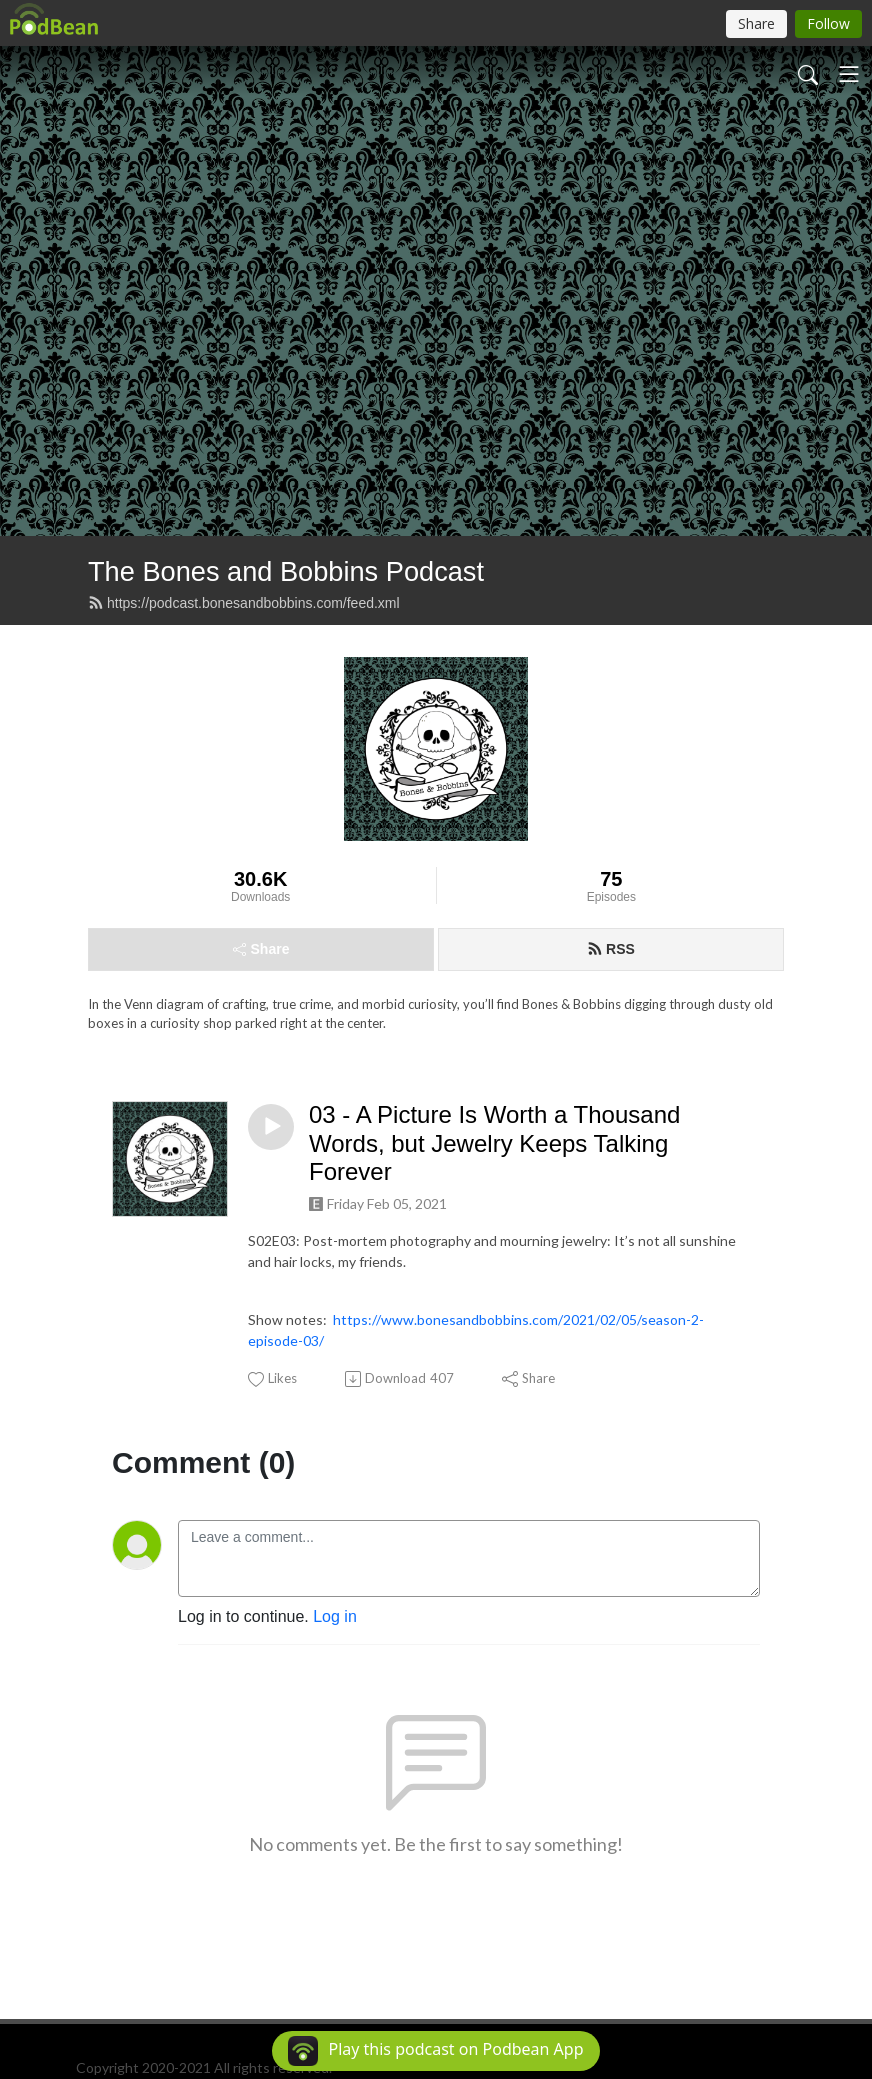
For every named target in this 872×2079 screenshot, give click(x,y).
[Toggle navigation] (849, 74)
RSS (611, 949)
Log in (335, 1616)
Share (261, 949)
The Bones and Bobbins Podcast (286, 571)
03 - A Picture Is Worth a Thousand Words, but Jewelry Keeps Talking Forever (494, 1143)
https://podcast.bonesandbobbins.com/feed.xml (244, 603)
